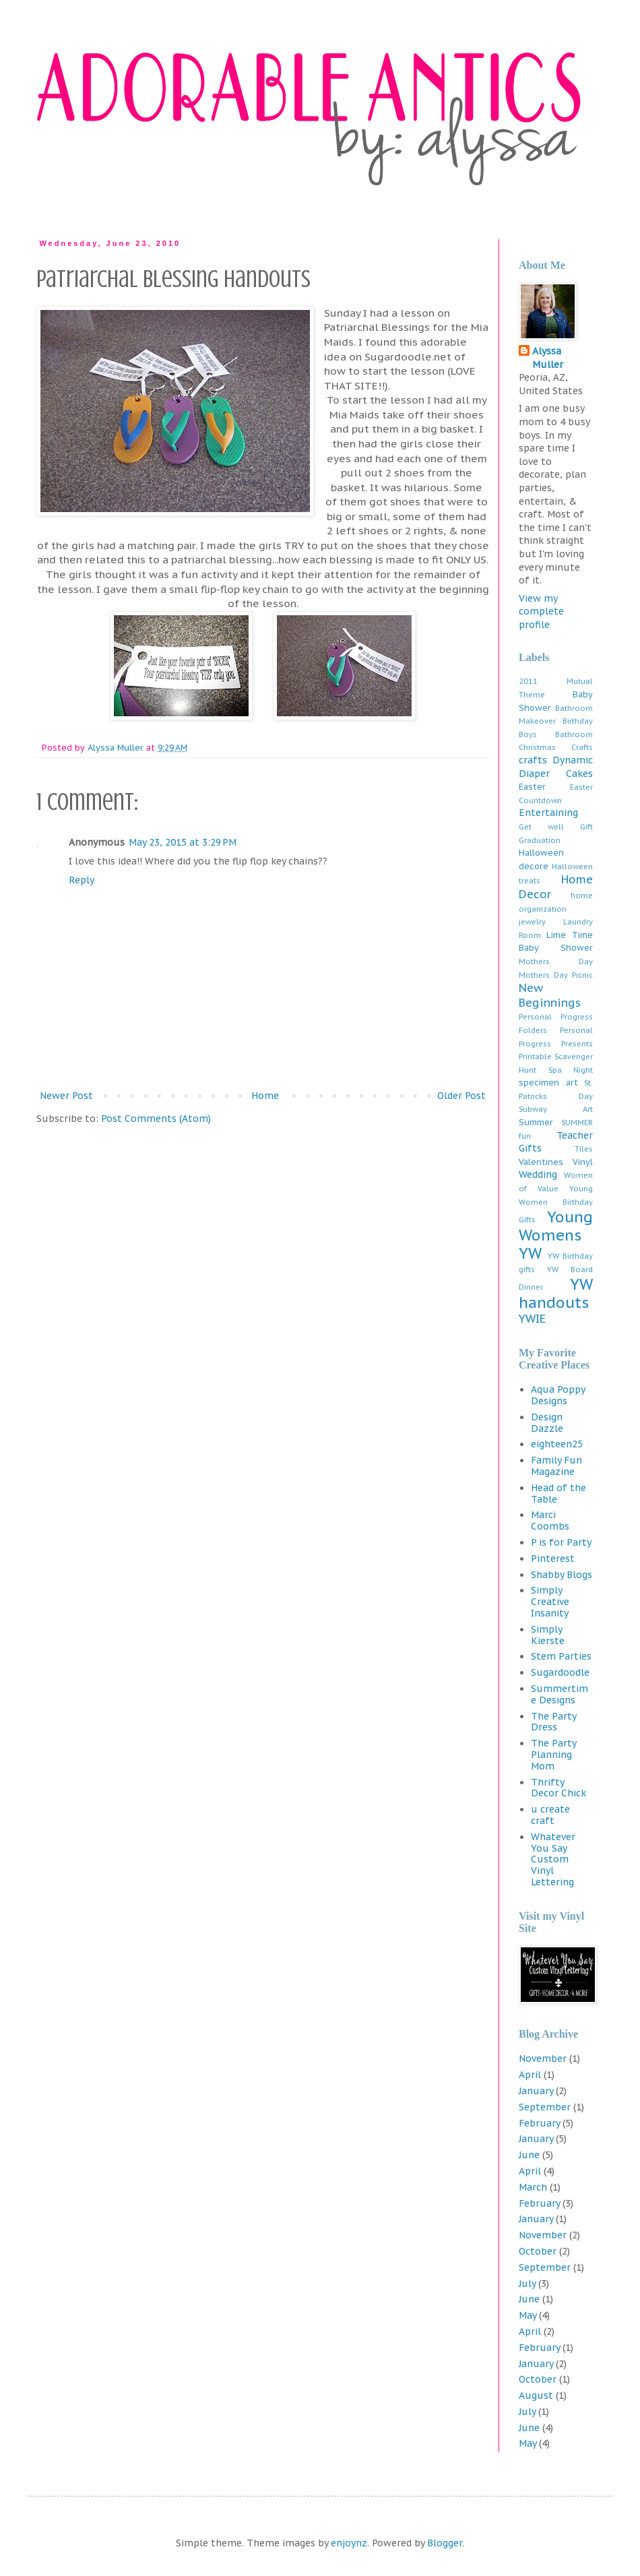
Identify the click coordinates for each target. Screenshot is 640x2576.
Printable (535, 1056)
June (529, 2155)
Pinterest (553, 1558)
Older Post (461, 1096)
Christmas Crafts (556, 747)
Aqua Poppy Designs (558, 1395)
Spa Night (571, 1070)
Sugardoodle (560, 1672)
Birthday (578, 721)
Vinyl (583, 1161)
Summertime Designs (559, 1694)
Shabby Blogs (561, 1575)
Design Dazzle (547, 1423)
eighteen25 (557, 1444)
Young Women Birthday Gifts (556, 1204)
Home (265, 1096)
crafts (533, 760)
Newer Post (66, 1096)
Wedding (538, 1174)
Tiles (584, 1149)
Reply (81, 880)
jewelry (532, 921)
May (527, 2315)
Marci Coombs (550, 1520)
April (530, 2075)
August (536, 2395)
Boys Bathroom (556, 734)
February (539, 2123)
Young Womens (556, 1226)
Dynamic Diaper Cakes (556, 767)
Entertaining (548, 813)
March (533, 2187)
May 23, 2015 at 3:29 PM (182, 842)
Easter (532, 786)
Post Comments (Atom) (156, 1118)
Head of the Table (558, 1493)
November (543, 2058)
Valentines (541, 1161)
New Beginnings (550, 995)
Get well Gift (556, 826)
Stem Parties (561, 1656)
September (545, 2107)
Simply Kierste (548, 1635)
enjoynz (349, 2543)
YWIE (532, 1318)
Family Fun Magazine (556, 1466)
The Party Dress (553, 1722)
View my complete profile (541, 611)
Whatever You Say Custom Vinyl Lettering (553, 1859)
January (536, 2091)
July (527, 2283)
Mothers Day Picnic (556, 975)
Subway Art (556, 1109)
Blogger (444, 2543)
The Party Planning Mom (553, 1754)
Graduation (540, 840)
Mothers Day (556, 961)
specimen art (548, 1082)
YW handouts (556, 1293)
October (537, 2251)
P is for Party (561, 1542)
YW (530, 1253)
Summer (536, 1122)
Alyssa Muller (547, 358)
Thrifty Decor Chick (558, 1788)
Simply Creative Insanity (550, 1601)
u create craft (550, 1815)
